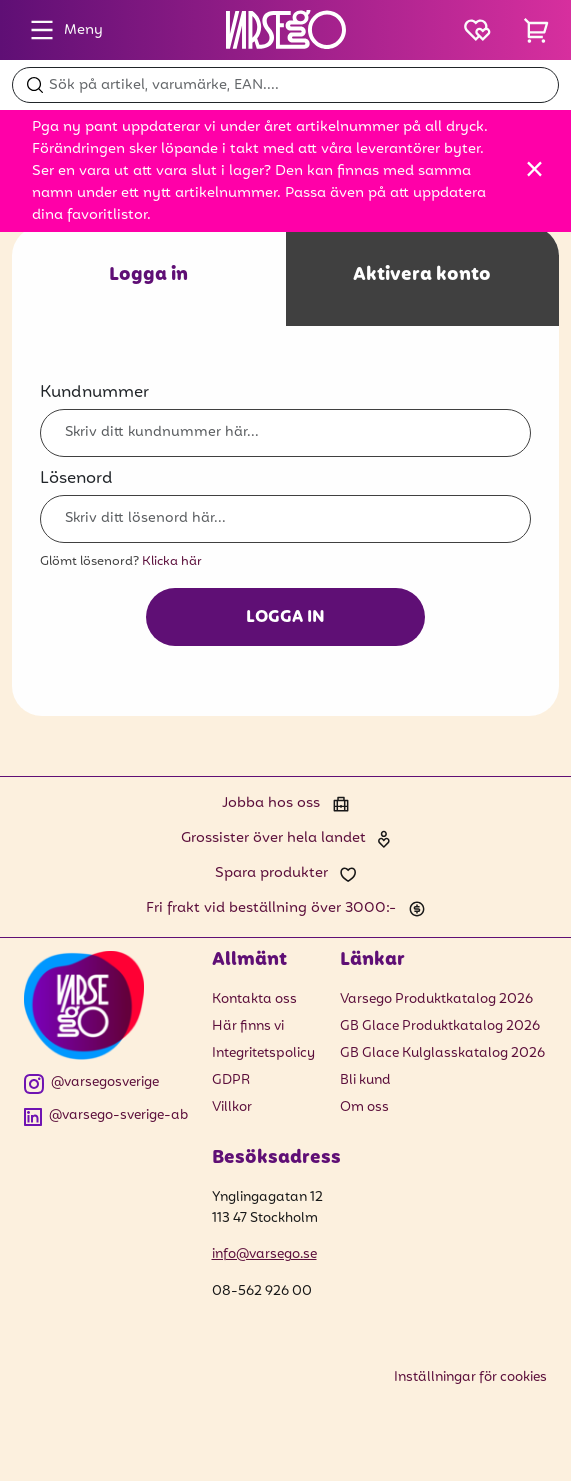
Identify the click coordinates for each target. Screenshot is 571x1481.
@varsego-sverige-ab (106, 1116)
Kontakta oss (254, 999)
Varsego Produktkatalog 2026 (436, 999)
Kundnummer (94, 392)
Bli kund (365, 1080)
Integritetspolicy (263, 1053)
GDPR (231, 1080)
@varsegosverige (91, 1083)
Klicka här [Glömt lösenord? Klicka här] (172, 561)
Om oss (364, 1107)
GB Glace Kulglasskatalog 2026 (442, 1053)
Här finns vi (248, 1026)
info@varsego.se (264, 1254)
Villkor (232, 1107)
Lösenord (76, 478)
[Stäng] (534, 168)
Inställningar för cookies (470, 1377)
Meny (61, 30)
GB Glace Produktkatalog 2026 (440, 1026)
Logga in (285, 618)
